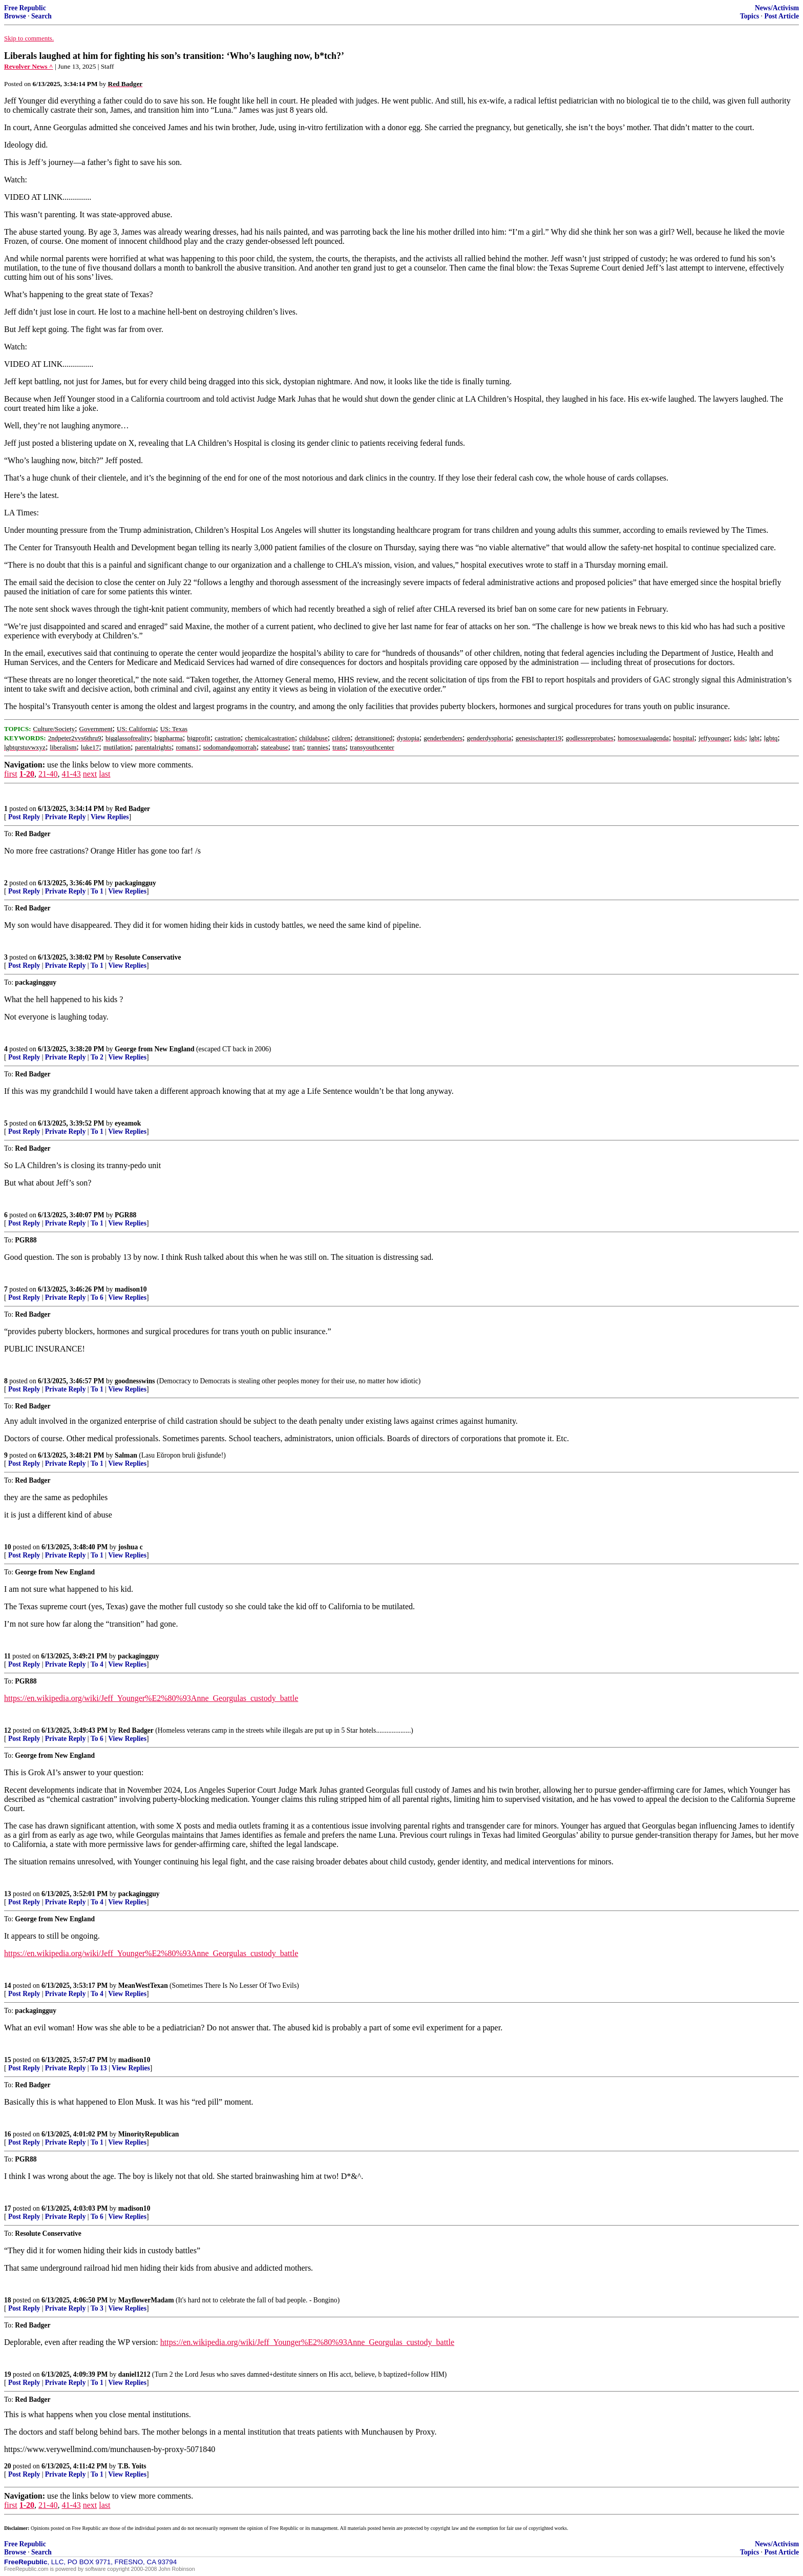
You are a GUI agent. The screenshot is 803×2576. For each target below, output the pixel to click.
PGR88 (125, 1215)
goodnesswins (135, 1381)
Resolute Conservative (148, 957)
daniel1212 (134, 2374)
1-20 (26, 774)
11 (7, 1656)
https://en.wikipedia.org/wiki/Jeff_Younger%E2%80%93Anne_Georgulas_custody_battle (151, 1698)
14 (7, 1985)
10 (7, 1547)
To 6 (97, 1297)
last (104, 774)
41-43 (70, 774)
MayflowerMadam (146, 2300)
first (10, 774)
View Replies (110, 817)
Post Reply (24, 817)
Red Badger (132, 809)
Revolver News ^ (28, 66)
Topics (749, 16)
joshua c (130, 1547)
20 (7, 2466)
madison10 (131, 1289)
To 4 (97, 1664)
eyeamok (128, 1123)
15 (7, 2060)
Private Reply (65, 817)
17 (7, 2208)
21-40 (47, 774)
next (90, 774)
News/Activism (777, 8)
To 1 (97, 891)
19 (7, 2374)
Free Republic (25, 8)
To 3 (97, 2308)
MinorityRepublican (148, 2134)
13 (7, 1894)
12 (7, 1730)
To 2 (97, 1057)
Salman (126, 1455)
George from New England (155, 1049)
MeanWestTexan (143, 1985)
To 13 (99, 2068)
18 (7, 2300)
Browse (15, 16)
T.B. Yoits (132, 2466)
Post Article (781, 16)
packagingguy (135, 883)
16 (7, 2134)
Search (41, 16)
